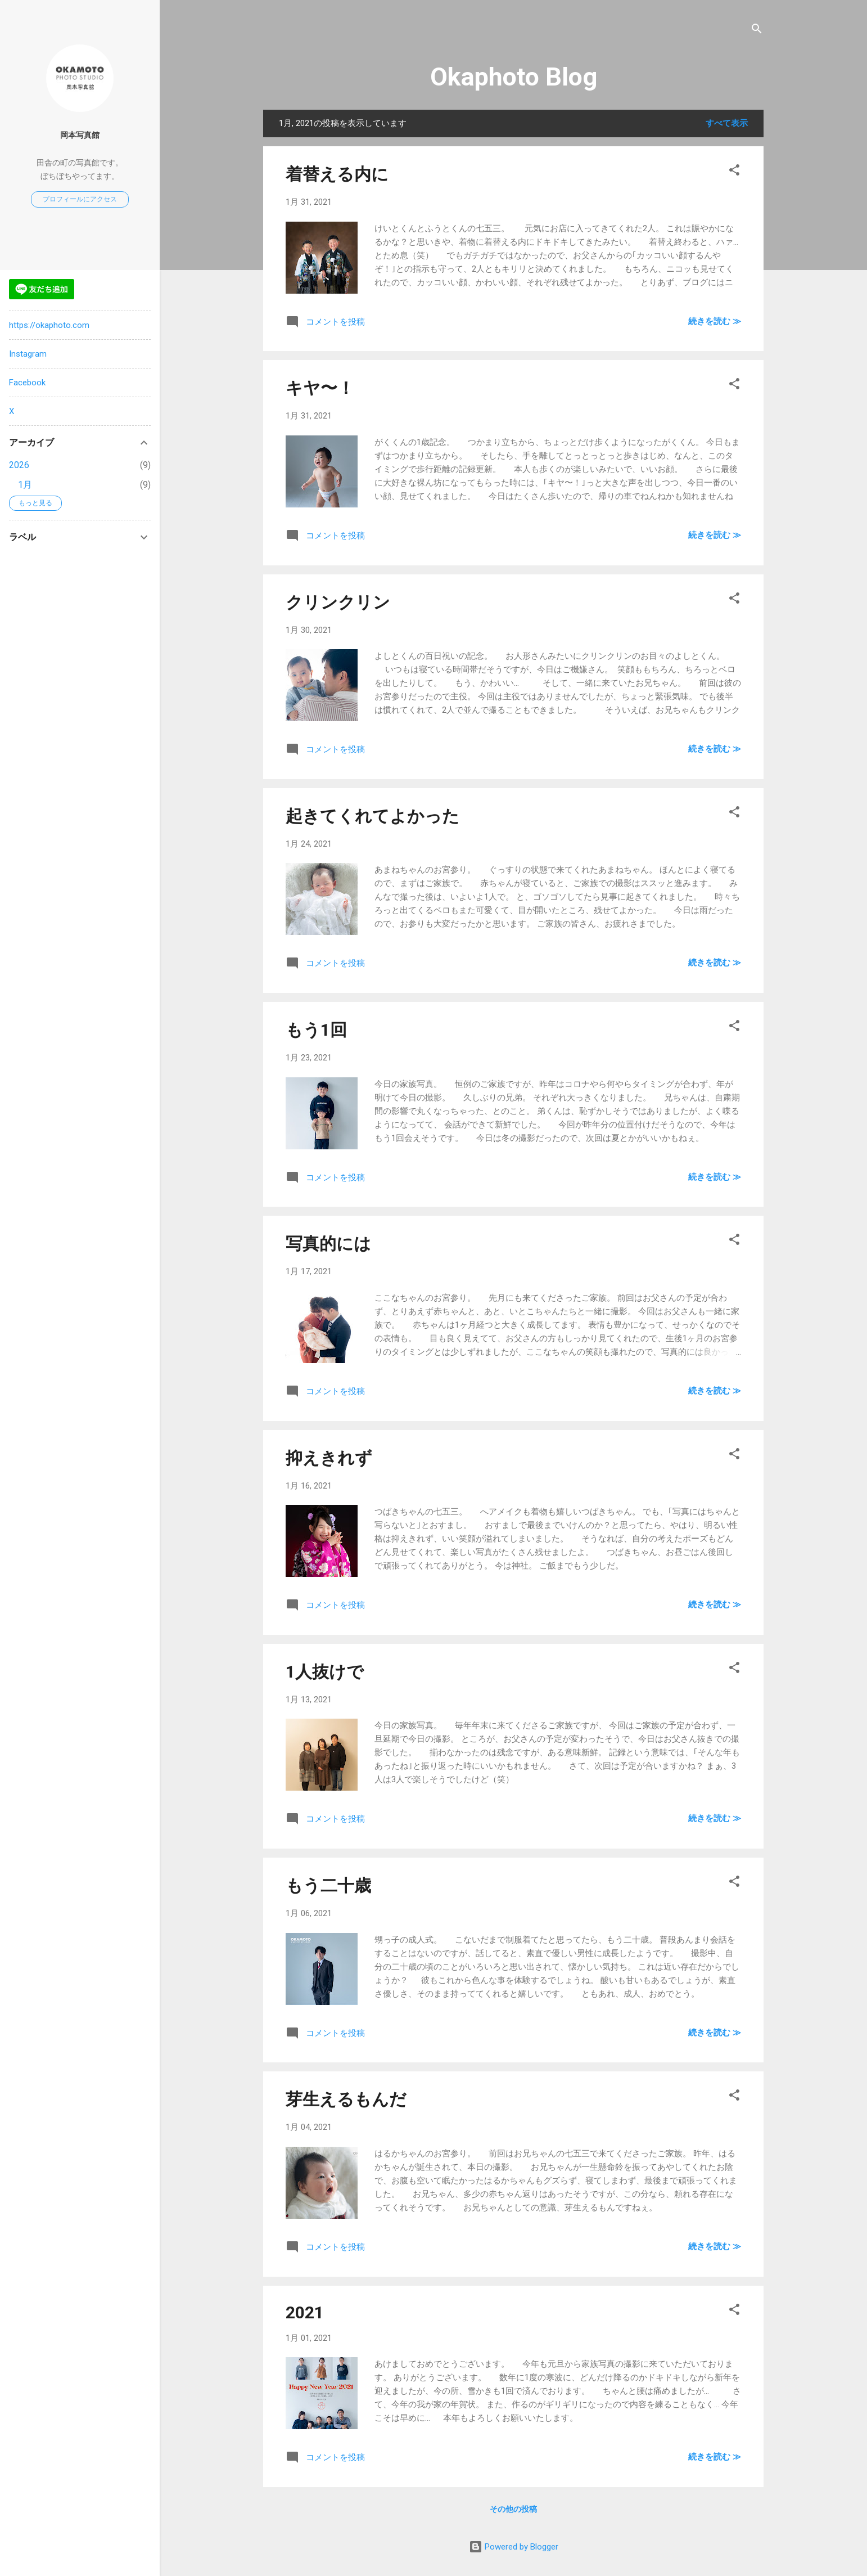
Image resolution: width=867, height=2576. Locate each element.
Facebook (27, 382)
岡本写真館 (80, 135)
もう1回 (316, 1030)
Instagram (28, 354)
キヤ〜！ (320, 388)
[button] (734, 172)
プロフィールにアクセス (80, 199)
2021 (305, 2312)
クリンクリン (338, 602)
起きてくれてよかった (372, 816)
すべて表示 (727, 123)
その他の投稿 (513, 2509)
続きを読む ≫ (714, 321)
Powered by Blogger (513, 2547)
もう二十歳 (328, 1885)
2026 (19, 465)
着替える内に (337, 174)
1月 (25, 484)
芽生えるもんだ (346, 2099)
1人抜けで (325, 1672)
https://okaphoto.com (49, 325)
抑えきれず (329, 1458)
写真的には (328, 1243)
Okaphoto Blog (513, 77)
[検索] (757, 31)
